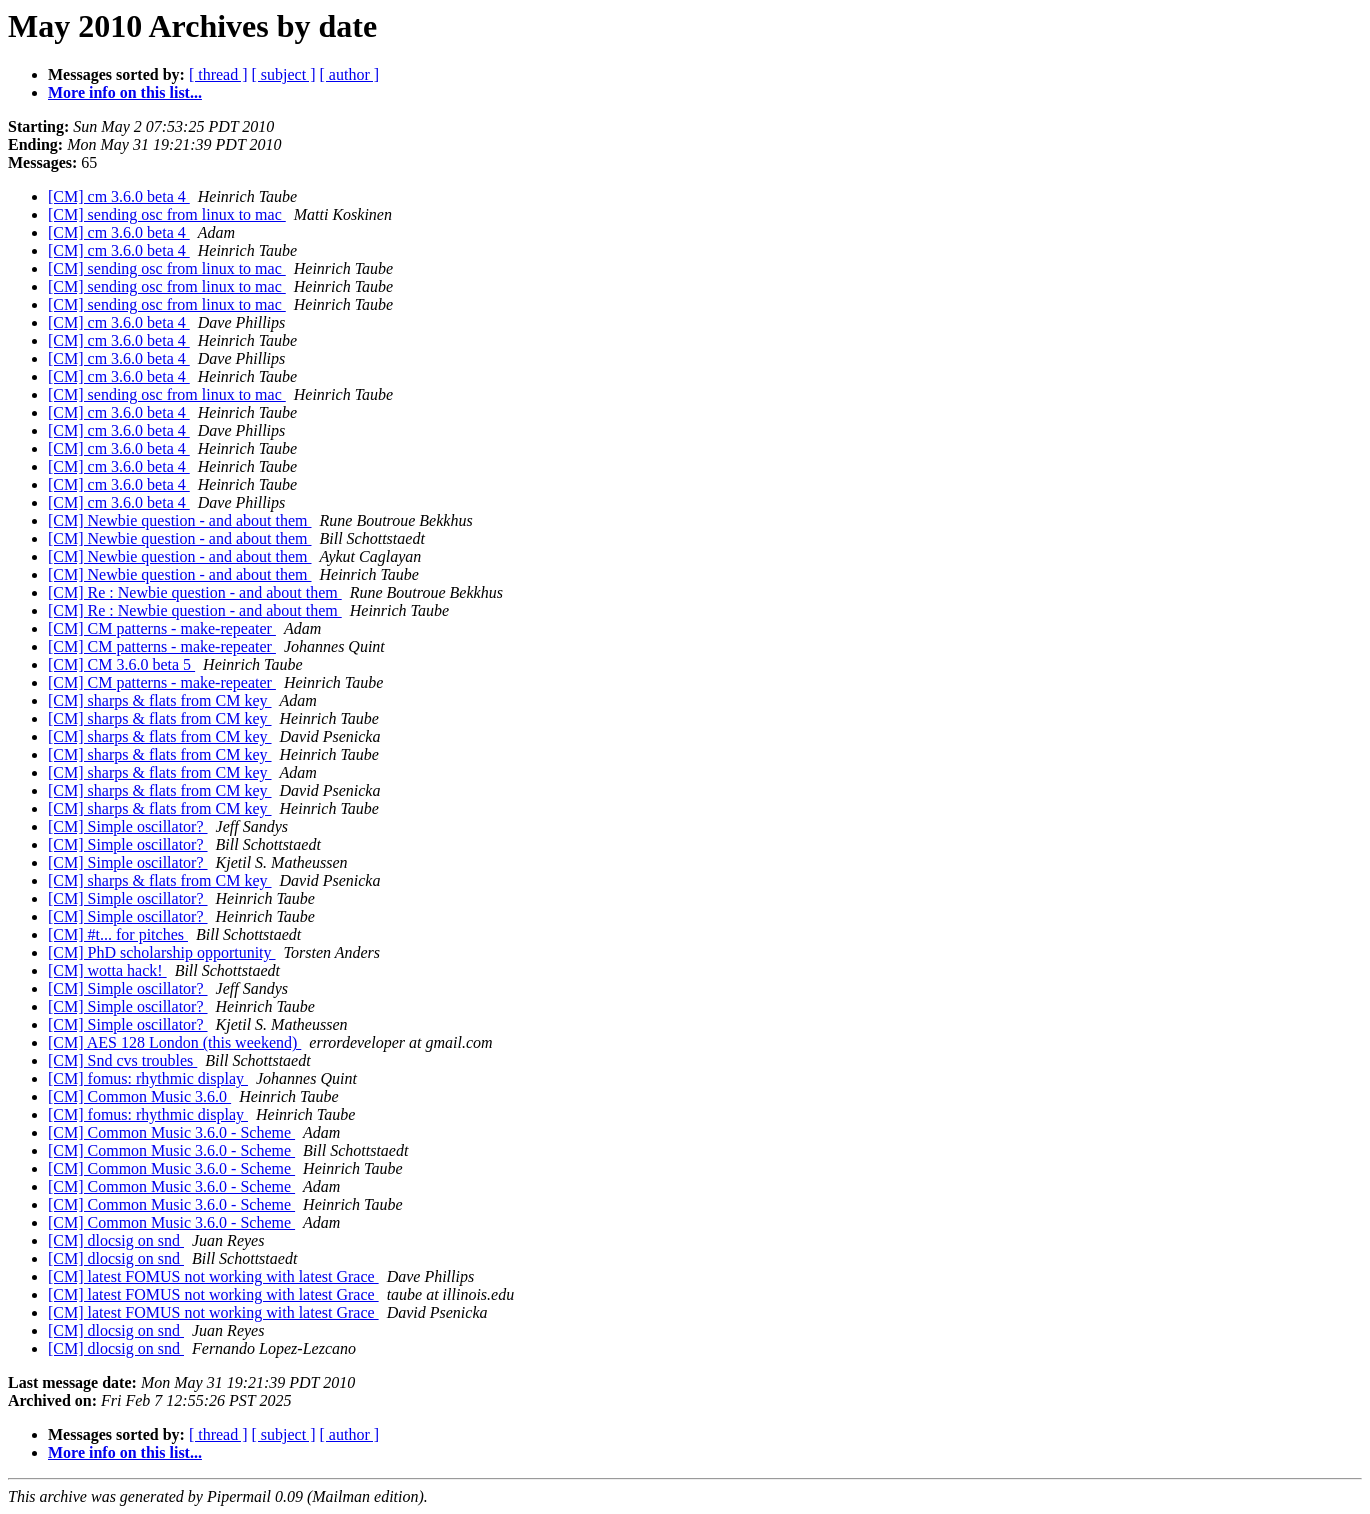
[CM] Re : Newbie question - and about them (195, 592)
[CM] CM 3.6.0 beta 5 (121, 664)
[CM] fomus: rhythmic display (148, 1078)
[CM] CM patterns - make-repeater (162, 628)
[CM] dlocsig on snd (116, 1240)
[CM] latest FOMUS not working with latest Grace (213, 1276)
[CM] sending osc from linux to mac (167, 214)
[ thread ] (218, 74)
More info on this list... (125, 92)
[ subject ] (284, 74)
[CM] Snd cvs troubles (122, 1060)
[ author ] (350, 74)
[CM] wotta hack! (107, 970)
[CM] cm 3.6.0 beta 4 (119, 196)
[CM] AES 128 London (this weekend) (174, 1042)
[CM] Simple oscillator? (128, 826)
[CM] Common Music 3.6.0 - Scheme (171, 1132)
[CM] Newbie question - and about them (180, 520)
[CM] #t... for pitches (118, 934)
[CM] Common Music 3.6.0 (139, 1096)
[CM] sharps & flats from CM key (160, 700)
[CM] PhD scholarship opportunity (162, 952)
